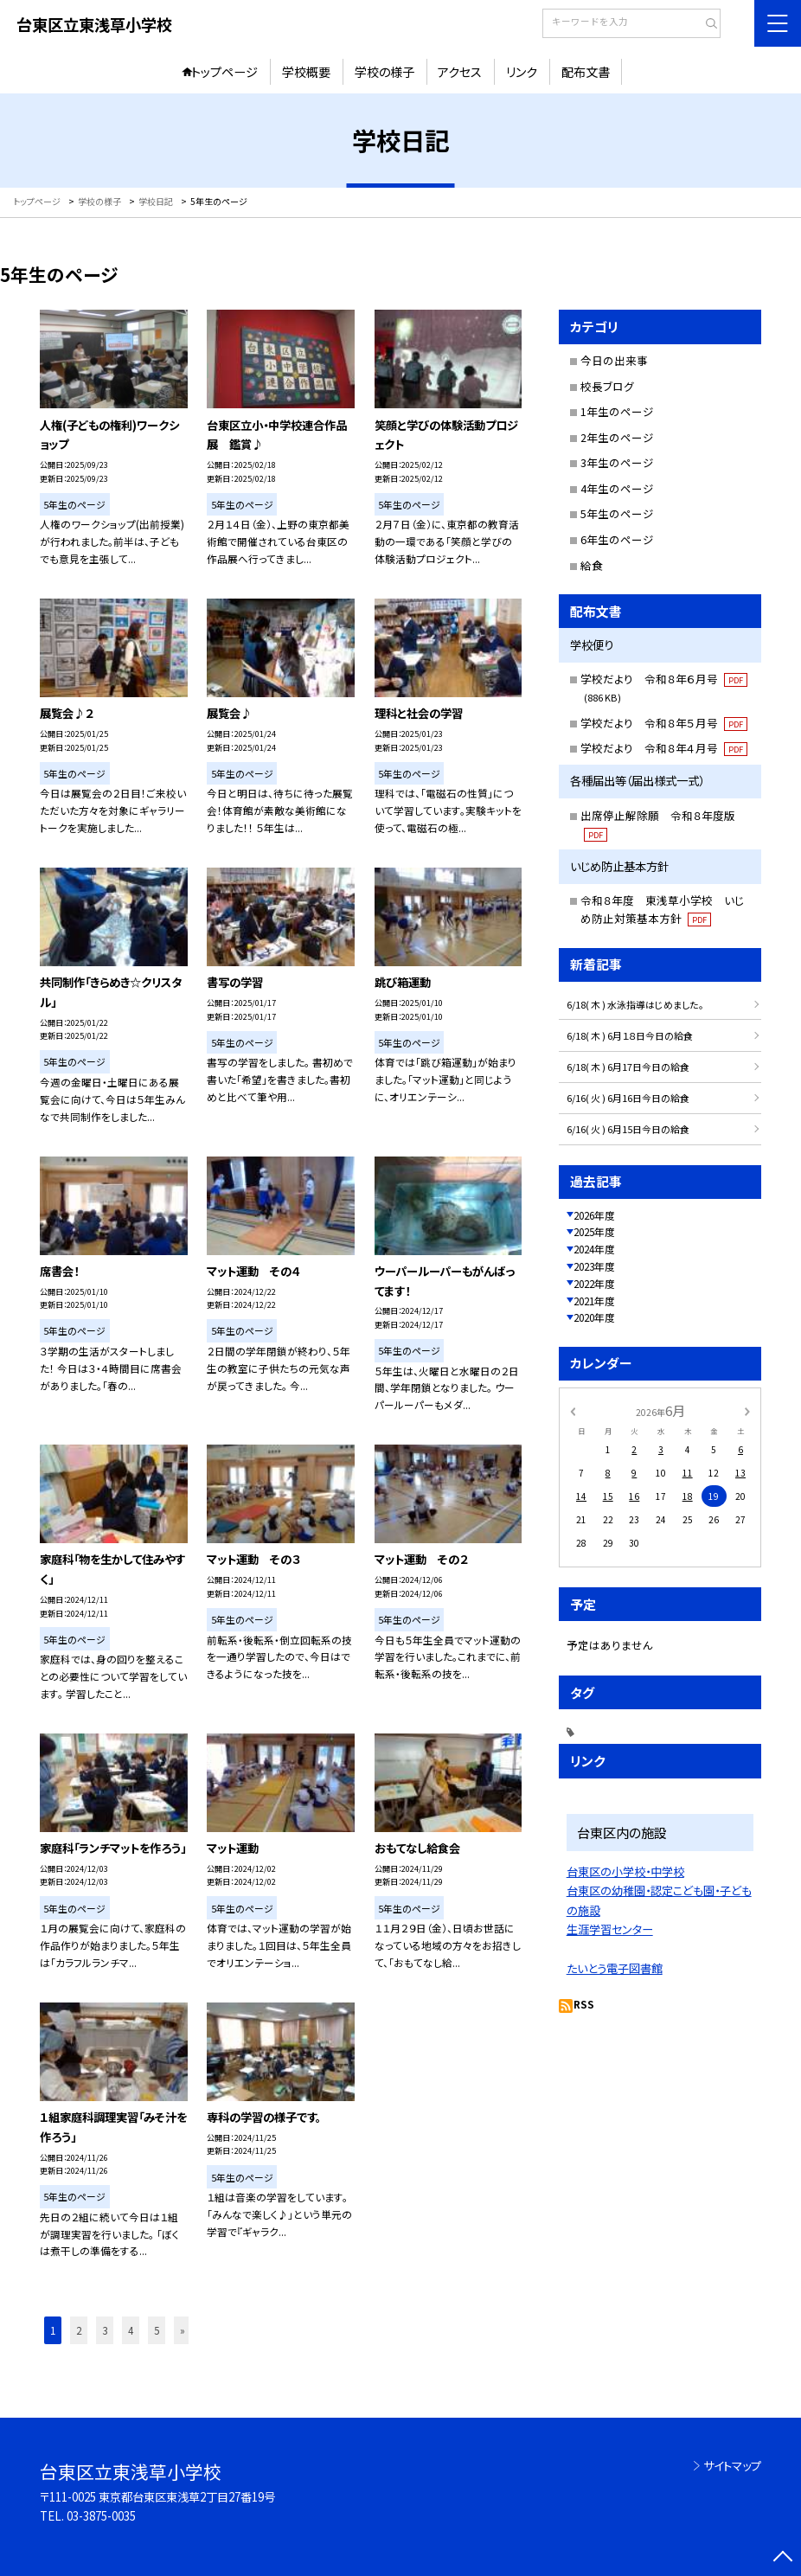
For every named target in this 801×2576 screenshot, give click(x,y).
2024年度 (594, 1248)
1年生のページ (617, 411)
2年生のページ (617, 437)
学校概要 (306, 71)
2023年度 (594, 1266)
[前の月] (572, 1410)
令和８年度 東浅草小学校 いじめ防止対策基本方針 (662, 909)
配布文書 (585, 71)
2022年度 (594, 1283)
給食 (591, 565)
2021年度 (594, 1300)
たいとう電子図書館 (615, 1968)
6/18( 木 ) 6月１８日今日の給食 (630, 1035)
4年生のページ (617, 488)
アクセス (460, 71)
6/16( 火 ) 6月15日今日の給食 (628, 1129)
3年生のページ (617, 462)
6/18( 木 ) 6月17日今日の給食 (628, 1066)
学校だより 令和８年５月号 (663, 722)
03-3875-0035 (101, 2516)
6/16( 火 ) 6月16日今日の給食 (628, 1098)
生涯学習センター (610, 1929)
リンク (521, 71)
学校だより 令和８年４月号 (663, 748)
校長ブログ (607, 386)
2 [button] (78, 2330)
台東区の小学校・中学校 (625, 1871)
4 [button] (130, 2330)
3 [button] (104, 2330)
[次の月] (747, 1410)
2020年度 (594, 1317)
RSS (584, 2003)
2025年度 (594, 1231)
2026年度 (594, 1215)
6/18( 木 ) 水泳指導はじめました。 (635, 1004)
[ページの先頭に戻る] (783, 2558)
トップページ (224, 71)
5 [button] (156, 2330)
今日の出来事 (614, 360)
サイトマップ (732, 2465)
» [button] (182, 2330)
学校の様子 (384, 71)
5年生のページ (617, 513)
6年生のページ (617, 539)
